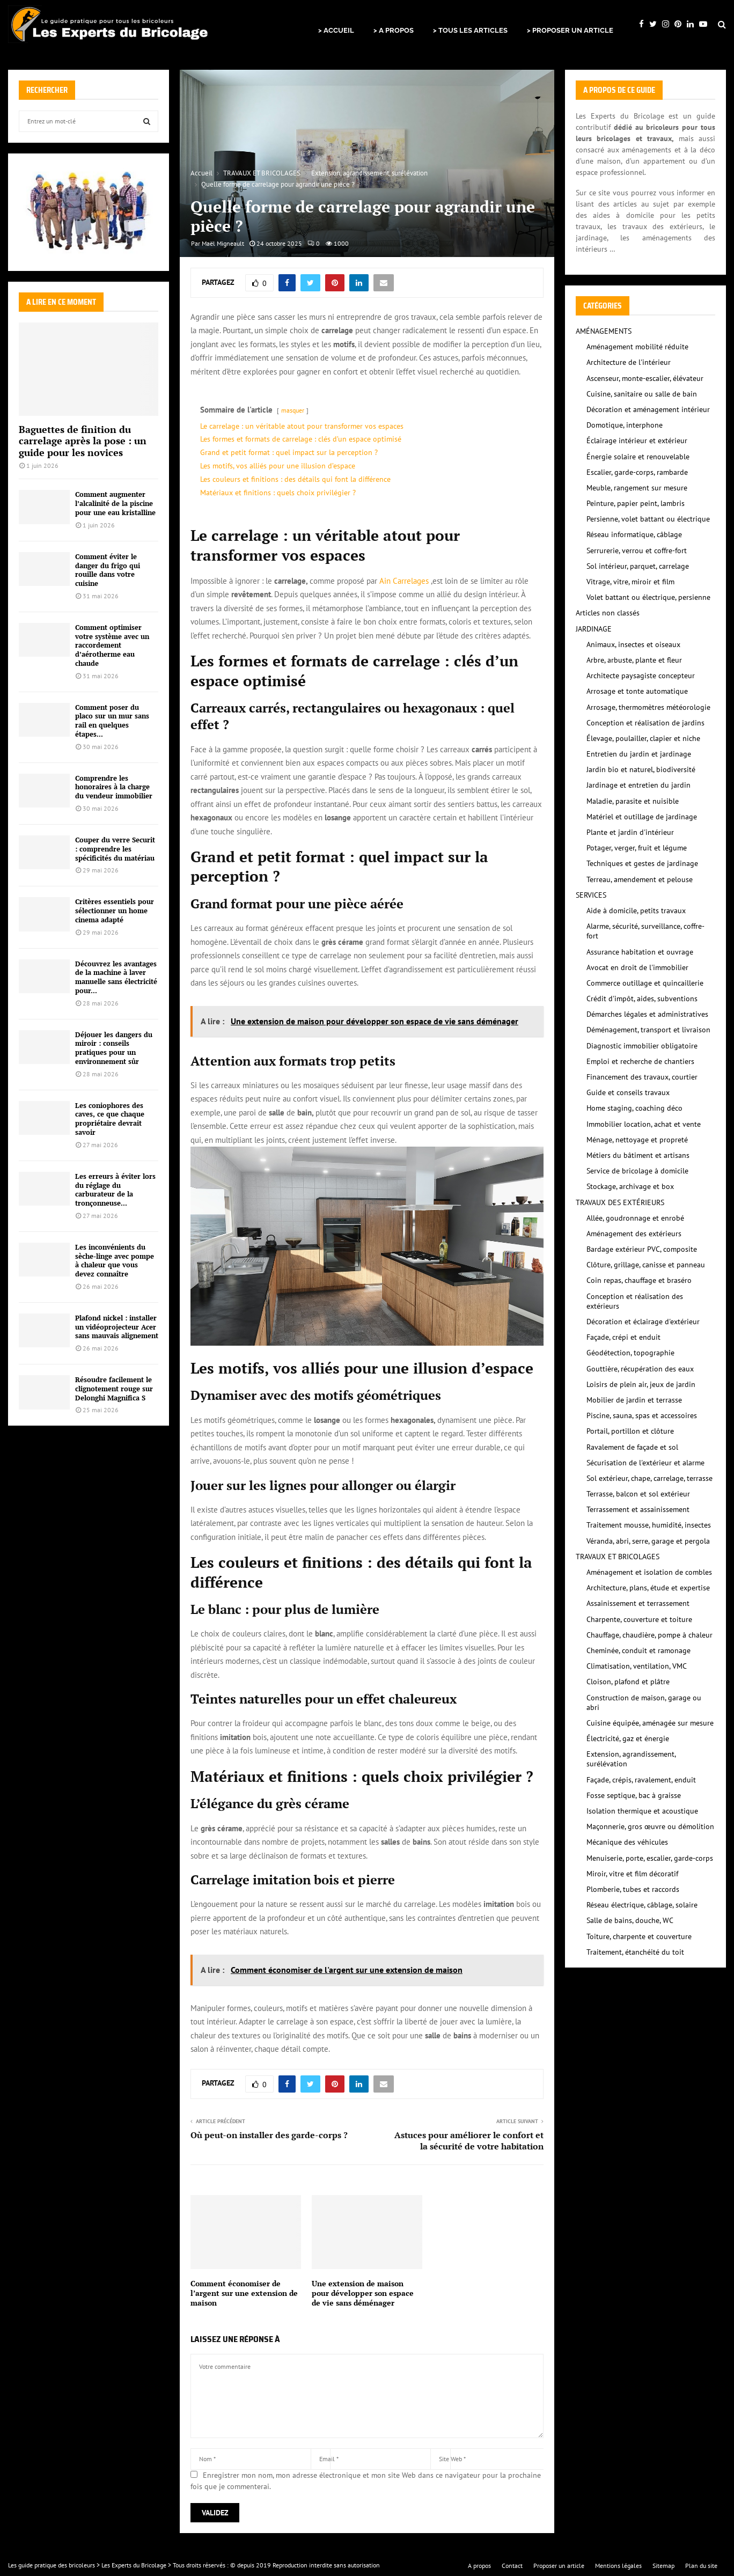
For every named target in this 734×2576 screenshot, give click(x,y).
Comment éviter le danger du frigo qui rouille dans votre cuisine (107, 570)
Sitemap (663, 2566)
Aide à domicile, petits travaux (636, 910)
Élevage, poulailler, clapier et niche (643, 738)
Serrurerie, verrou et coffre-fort (636, 550)
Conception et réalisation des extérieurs (634, 1301)
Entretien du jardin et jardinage (638, 754)
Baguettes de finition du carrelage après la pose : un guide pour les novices (82, 441)
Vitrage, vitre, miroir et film (630, 581)
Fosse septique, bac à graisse (633, 1795)
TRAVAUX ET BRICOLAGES (617, 1556)
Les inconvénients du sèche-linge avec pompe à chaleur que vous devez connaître (114, 1260)
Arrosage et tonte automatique (637, 691)
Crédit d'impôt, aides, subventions (642, 998)
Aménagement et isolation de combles (649, 1572)
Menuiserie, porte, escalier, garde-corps (649, 1858)
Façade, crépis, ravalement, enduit (641, 1780)
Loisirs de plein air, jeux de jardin (640, 1384)
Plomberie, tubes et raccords (632, 1889)
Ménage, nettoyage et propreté (637, 1139)
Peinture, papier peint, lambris (635, 503)
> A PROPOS (393, 30)
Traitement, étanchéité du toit (635, 1952)
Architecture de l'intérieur (628, 362)
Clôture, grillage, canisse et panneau (645, 1264)
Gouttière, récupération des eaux (640, 1369)
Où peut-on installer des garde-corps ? (269, 2135)
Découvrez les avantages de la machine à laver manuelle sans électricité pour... (116, 977)
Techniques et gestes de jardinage (642, 863)
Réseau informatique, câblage (634, 534)
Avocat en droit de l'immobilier (637, 967)
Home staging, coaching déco (634, 1108)
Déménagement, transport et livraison (648, 1029)
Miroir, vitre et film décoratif (632, 1873)
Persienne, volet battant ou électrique (648, 519)
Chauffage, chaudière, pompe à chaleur (649, 1635)
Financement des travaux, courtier (642, 1077)
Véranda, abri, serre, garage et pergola (648, 1541)
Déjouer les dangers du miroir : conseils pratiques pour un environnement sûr (113, 1048)
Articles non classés (608, 613)
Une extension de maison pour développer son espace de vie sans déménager (363, 2293)
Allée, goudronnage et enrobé (635, 1218)
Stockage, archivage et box (630, 1186)
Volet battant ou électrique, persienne (648, 597)
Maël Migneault (223, 243)
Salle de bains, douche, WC (629, 1920)
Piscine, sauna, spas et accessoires (641, 1415)
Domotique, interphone (624, 425)
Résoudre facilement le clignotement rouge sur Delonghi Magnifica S (114, 1389)
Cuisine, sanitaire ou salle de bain (641, 394)
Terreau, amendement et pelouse (639, 879)
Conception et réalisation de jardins (645, 723)
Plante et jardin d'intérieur (630, 832)
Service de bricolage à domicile (637, 1171)
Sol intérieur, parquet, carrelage (637, 566)
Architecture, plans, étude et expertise (648, 1587)
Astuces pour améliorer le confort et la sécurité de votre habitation (469, 2140)
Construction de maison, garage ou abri (643, 1702)
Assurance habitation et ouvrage (639, 952)
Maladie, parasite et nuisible (632, 801)
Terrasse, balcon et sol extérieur (638, 1494)
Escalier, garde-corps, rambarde (637, 472)
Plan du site (701, 2566)
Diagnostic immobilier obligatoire (642, 1046)
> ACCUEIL (336, 30)
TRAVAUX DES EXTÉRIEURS (620, 1202)
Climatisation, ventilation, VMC (636, 1666)
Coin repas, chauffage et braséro (639, 1280)
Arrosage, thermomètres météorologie (648, 707)
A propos (479, 2566)
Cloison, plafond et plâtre (628, 1681)
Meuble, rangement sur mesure (636, 488)
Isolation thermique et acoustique (642, 1811)
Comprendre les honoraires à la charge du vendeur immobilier (113, 787)
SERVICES (591, 895)
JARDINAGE (594, 629)
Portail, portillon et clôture (630, 1431)
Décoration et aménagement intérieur (648, 409)
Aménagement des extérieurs (633, 1233)
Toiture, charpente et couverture (639, 1936)
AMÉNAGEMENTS (604, 331)
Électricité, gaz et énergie (627, 1738)
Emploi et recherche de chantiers (640, 1061)
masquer (292, 410)
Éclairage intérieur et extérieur (636, 440)
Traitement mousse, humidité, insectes (648, 1525)
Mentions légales (618, 2566)
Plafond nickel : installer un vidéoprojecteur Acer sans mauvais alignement (116, 1327)
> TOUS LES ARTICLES (470, 30)
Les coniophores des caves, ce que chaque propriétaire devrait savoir (109, 1118)
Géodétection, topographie (630, 1352)
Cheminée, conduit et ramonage (638, 1650)
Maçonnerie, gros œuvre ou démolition (650, 1826)
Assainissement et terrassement (637, 1603)
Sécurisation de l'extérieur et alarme (645, 1462)
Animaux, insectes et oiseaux (633, 644)
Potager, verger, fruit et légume (636, 848)
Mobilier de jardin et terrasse (634, 1400)
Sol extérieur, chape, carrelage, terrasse (649, 1478)
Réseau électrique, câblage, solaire (642, 1905)
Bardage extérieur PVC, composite (641, 1249)
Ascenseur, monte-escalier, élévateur (644, 378)
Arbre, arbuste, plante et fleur (634, 660)
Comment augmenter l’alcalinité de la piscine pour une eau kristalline (115, 503)
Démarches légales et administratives (647, 1014)
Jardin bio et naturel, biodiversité (640, 769)
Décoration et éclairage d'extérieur (643, 1321)
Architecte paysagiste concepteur (640, 675)
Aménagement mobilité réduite (637, 346)
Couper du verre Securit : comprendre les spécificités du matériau (115, 849)
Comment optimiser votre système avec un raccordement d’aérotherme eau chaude (112, 645)
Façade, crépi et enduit (623, 1337)
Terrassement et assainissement (637, 1509)
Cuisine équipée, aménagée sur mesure (650, 1723)
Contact (512, 2566)
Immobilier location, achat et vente (643, 1124)
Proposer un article (558, 2566)
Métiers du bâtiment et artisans (637, 1155)
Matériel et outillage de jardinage (641, 816)
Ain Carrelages (404, 581)
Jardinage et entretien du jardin (638, 785)
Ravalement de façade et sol (632, 1447)
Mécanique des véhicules (627, 1842)
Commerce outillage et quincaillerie (644, 983)
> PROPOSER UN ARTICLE (570, 30)
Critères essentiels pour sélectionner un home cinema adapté (114, 910)
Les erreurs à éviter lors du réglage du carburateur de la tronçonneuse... (115, 1189)
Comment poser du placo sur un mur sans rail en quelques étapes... (112, 720)
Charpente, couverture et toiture (639, 1619)
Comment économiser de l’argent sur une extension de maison (244, 2293)
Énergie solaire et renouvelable (637, 456)
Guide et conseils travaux (628, 1092)
